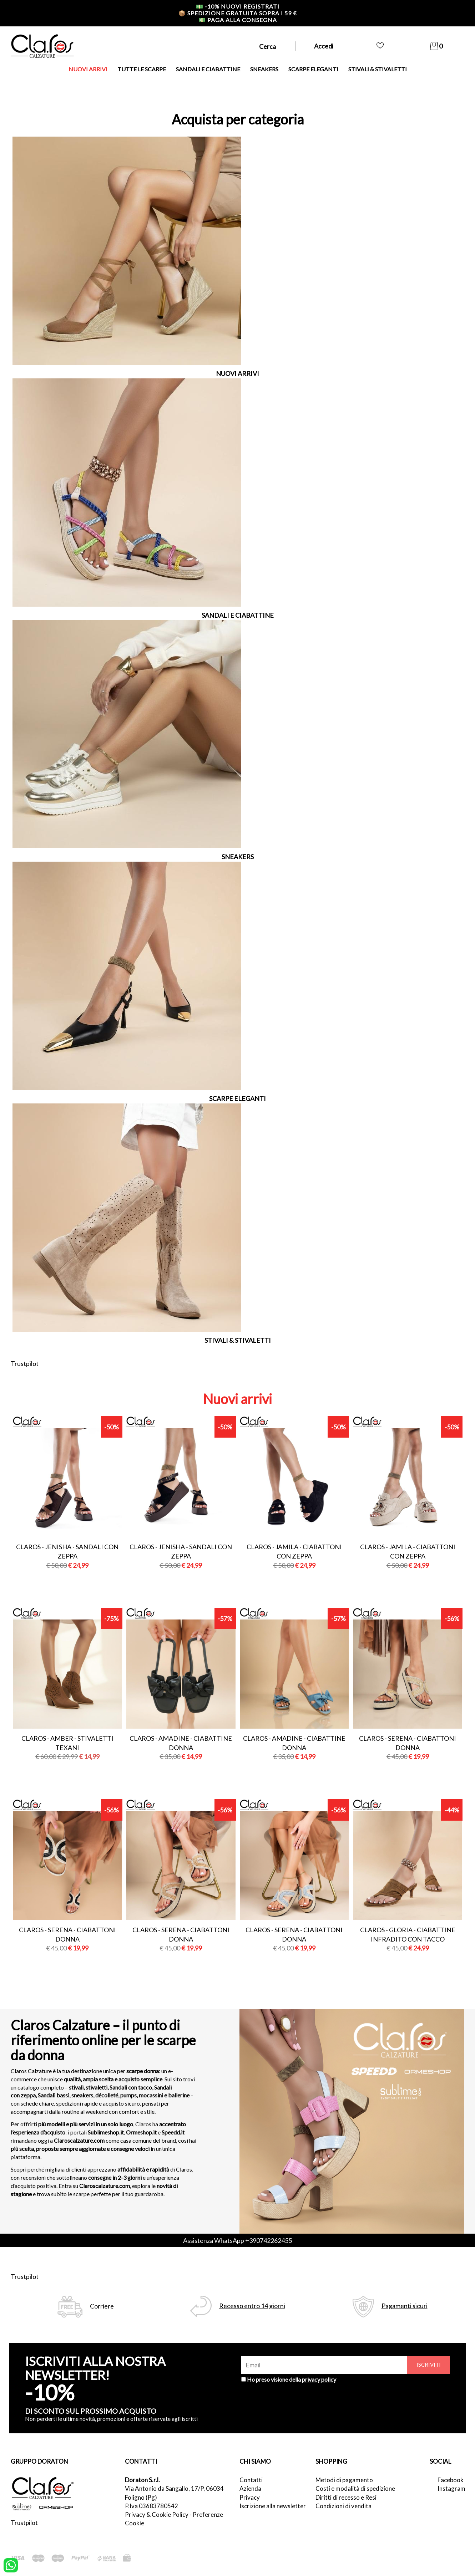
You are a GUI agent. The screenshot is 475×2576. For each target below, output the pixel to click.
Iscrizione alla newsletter (272, 2506)
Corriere (102, 2306)
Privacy (249, 2497)
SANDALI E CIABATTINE (208, 69)
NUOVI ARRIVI (88, 69)
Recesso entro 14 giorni (252, 2306)
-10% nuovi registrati (237, 6)
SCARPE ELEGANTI (313, 69)
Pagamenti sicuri (404, 2306)
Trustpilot (25, 1363)
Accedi (323, 46)
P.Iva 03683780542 (151, 2506)
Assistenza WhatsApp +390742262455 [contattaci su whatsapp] (237, 2240)
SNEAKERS (264, 69)
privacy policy (319, 2379)
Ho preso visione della (291, 2379)
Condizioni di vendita (343, 2506)
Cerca (267, 46)
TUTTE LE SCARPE (141, 69)
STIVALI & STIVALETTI (377, 69)
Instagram (451, 2488)
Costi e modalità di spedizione (355, 2488)
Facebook (451, 2480)
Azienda (250, 2488)
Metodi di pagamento (344, 2480)
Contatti (251, 2480)
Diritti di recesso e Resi (346, 2497)
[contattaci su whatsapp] (11, 2565)
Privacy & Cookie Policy (156, 2514)
